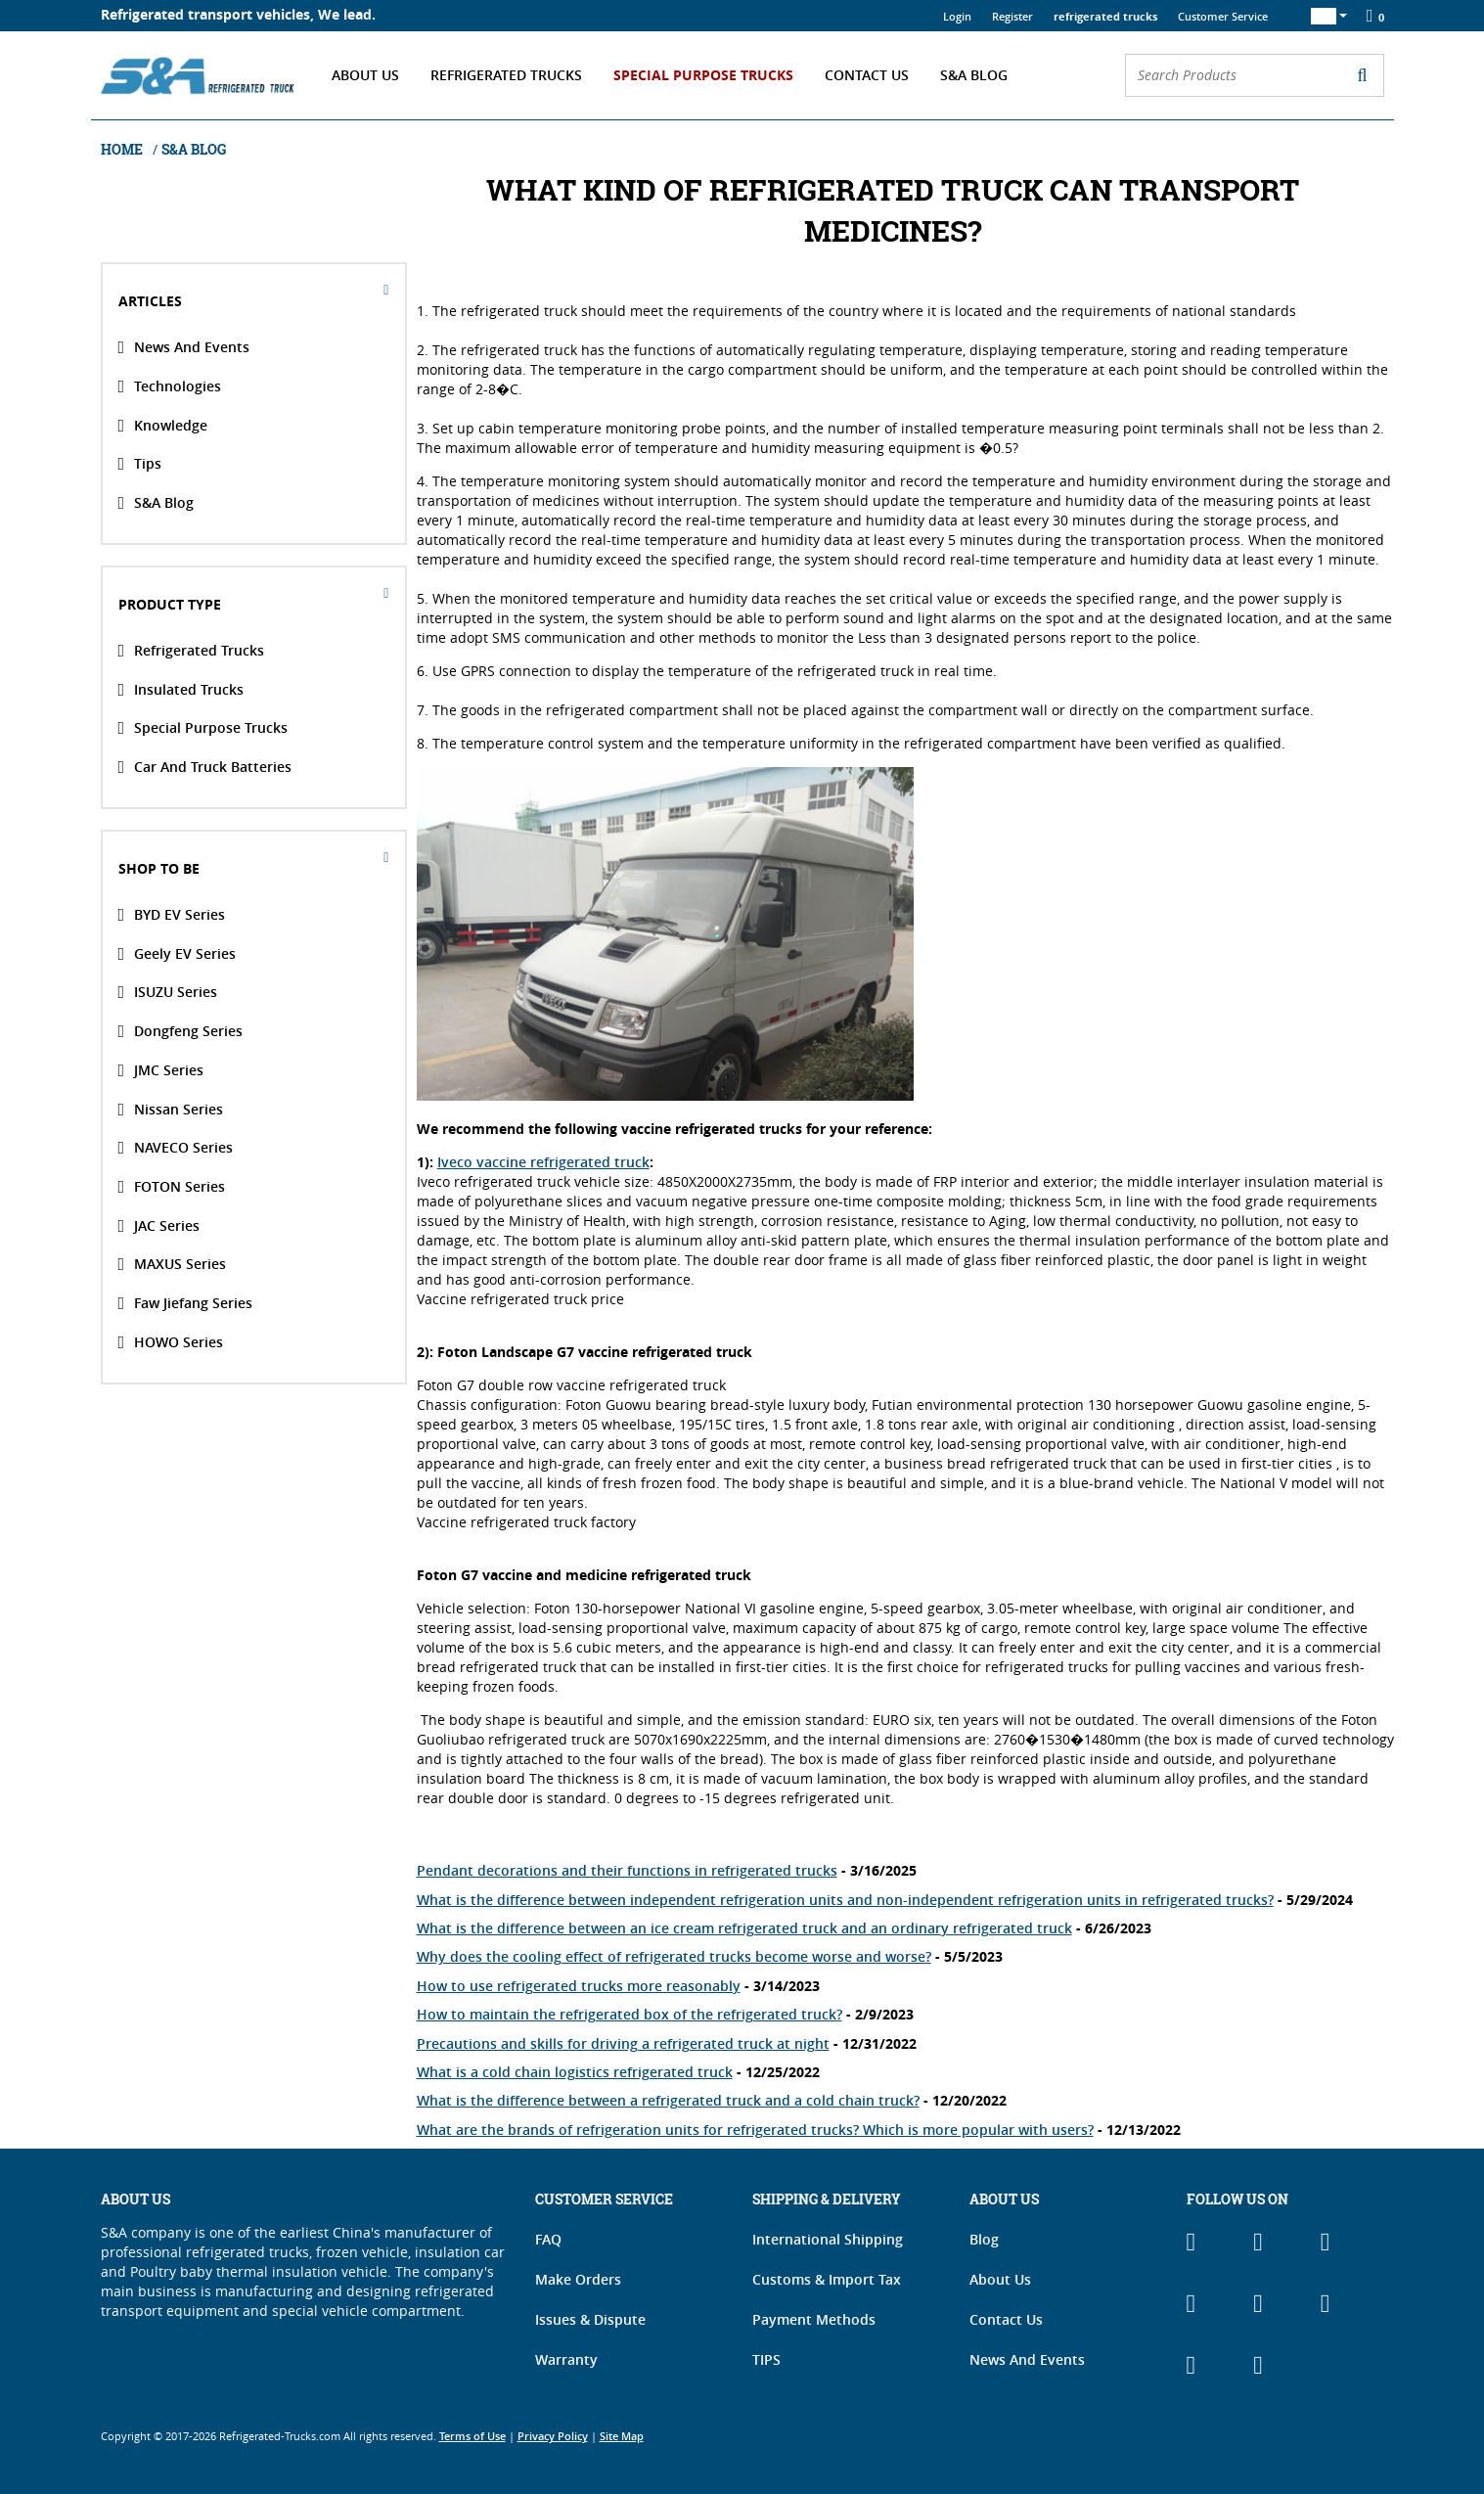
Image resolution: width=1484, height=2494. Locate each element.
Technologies (170, 386)
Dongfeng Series (181, 1031)
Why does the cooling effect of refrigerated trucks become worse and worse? (674, 1956)
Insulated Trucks (181, 689)
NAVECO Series (176, 1147)
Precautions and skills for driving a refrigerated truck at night (623, 2043)
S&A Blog (974, 75)
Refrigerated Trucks (506, 75)
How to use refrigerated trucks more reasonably (579, 1985)
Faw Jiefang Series (185, 1303)
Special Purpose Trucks (703, 75)
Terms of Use (472, 2436)
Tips (140, 464)
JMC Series (161, 1070)
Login (957, 16)
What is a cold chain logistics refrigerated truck (575, 2072)
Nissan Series (171, 1108)
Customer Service (1223, 16)
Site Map (622, 2436)
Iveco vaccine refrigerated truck (543, 1162)
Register (1012, 16)
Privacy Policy (552, 2436)
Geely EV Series (177, 953)
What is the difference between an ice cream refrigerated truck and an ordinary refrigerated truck (744, 1928)
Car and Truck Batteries (205, 767)
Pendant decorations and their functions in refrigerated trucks (627, 1870)
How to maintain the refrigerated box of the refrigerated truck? (629, 2014)
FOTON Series (172, 1187)
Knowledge (163, 424)
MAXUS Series (172, 1264)
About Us (365, 75)
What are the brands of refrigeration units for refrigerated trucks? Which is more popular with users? (755, 2129)
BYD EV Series (172, 915)
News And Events (184, 347)
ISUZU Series (168, 992)
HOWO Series (171, 1341)
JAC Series (159, 1225)
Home (123, 149)
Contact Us (867, 75)
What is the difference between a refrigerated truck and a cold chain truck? (668, 2100)
